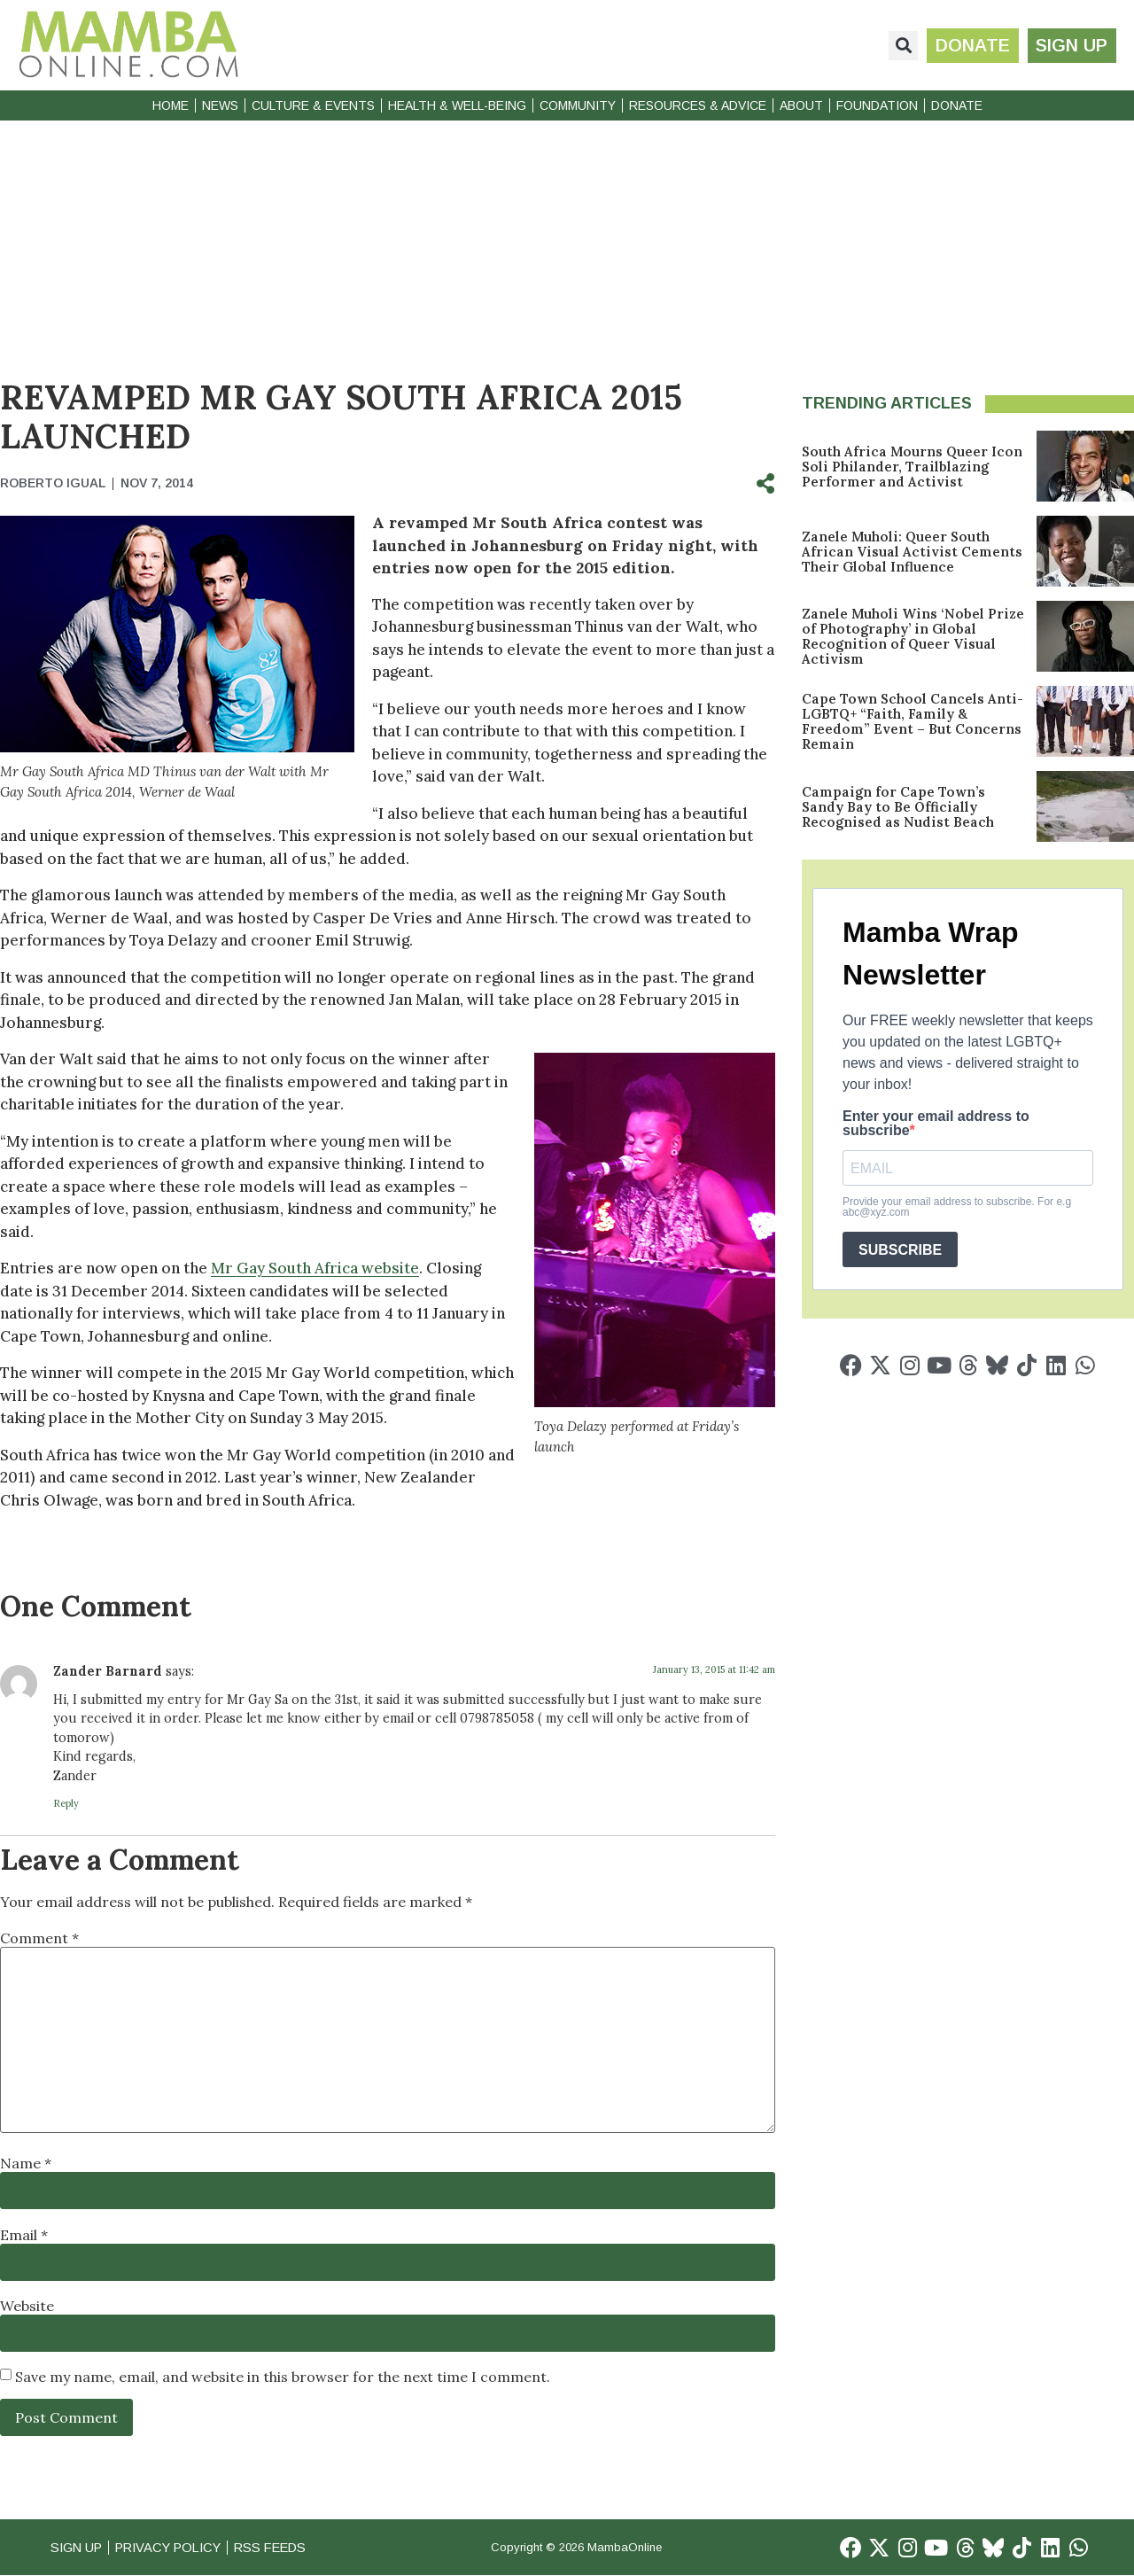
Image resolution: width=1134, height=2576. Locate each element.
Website (27, 2306)
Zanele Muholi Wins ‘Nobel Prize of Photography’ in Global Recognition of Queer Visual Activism (913, 636)
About (801, 105)
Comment (39, 1938)
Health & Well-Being (457, 105)
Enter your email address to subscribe (936, 1123)
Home (170, 105)
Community (578, 105)
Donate (957, 105)
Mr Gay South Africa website (315, 1268)
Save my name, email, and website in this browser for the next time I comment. (282, 2377)
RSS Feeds (284, 2547)
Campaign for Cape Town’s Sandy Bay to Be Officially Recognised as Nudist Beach (898, 806)
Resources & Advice (697, 105)
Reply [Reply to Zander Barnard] (66, 1803)
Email (24, 2235)
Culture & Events (313, 105)
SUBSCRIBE (900, 1249)
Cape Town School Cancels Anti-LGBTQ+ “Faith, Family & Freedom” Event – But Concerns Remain (912, 721)
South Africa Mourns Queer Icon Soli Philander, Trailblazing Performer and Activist (912, 466)
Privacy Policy (176, 2547)
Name (25, 2163)
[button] (902, 45)
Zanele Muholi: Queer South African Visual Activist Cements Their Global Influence (912, 551)
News (220, 105)
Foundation (877, 105)
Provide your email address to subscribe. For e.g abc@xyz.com (957, 1207)
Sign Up (77, 2547)
